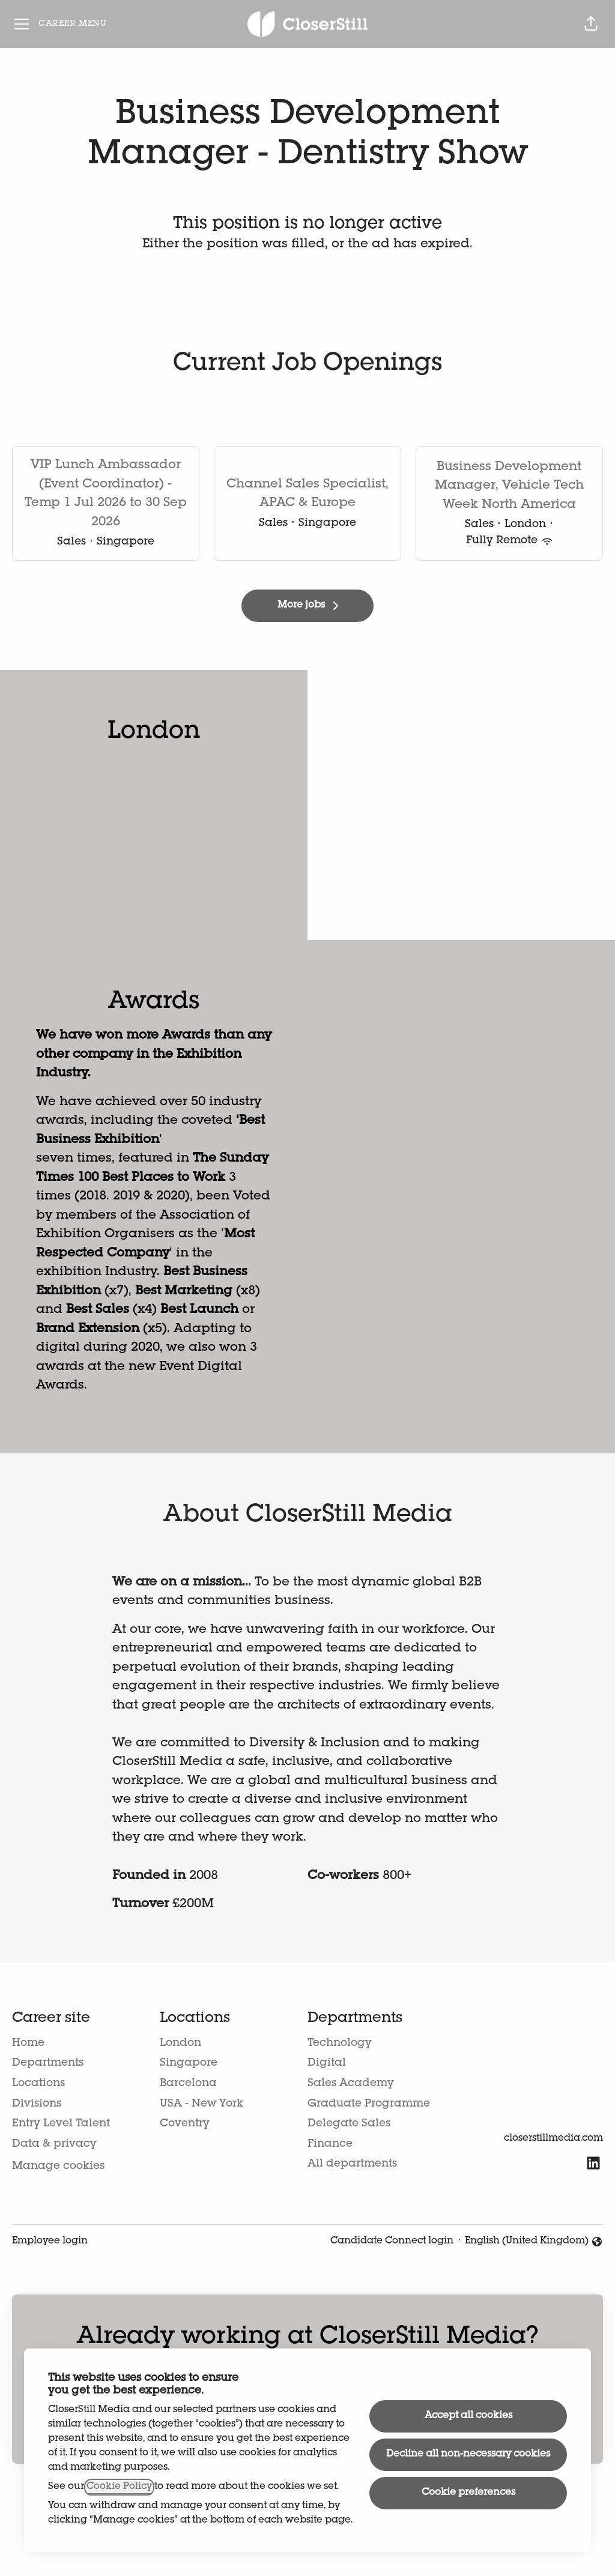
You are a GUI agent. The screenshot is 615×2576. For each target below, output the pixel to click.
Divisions (36, 2104)
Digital (327, 2063)
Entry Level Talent (61, 2124)
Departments (47, 2063)
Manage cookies (58, 2166)
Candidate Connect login (391, 2241)
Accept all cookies (468, 2416)
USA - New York (201, 2104)
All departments (352, 2164)
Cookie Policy (119, 2487)
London (180, 2043)
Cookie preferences (468, 2493)
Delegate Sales (349, 2124)
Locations (38, 2083)
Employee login (50, 2241)
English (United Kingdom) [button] (534, 2243)
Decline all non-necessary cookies (468, 2455)
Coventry (185, 2124)
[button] (591, 24)
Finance (330, 2144)
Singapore (188, 2063)
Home (28, 2043)
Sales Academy (351, 2083)
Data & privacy (54, 2144)
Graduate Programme (369, 2104)
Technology (340, 2043)
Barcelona (188, 2083)
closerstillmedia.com (553, 2139)
